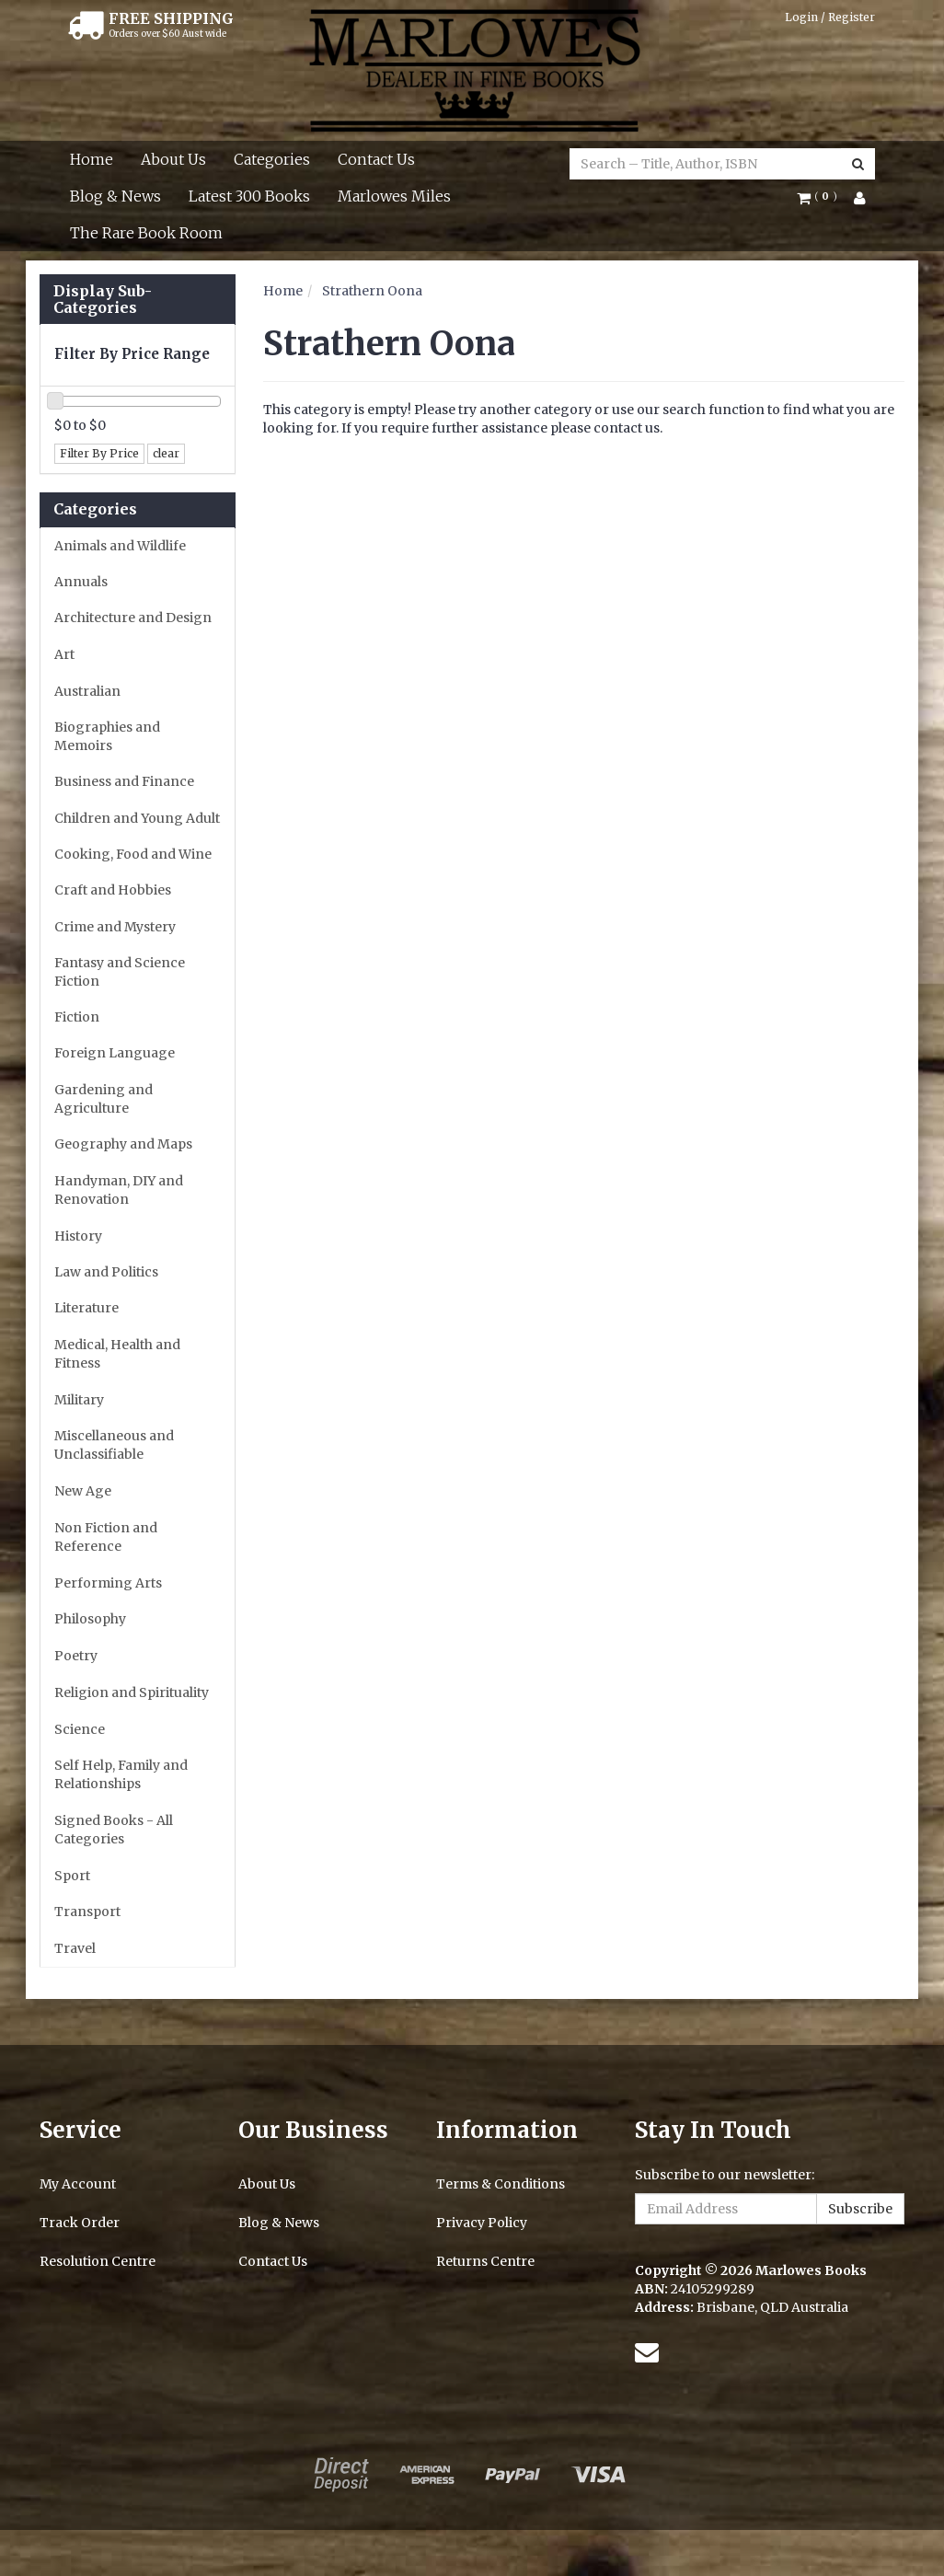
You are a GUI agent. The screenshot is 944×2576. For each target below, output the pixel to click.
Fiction (76, 1017)
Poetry (76, 1655)
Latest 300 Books (249, 196)
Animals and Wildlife (120, 545)
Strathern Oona (372, 291)
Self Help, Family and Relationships (121, 1774)
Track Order (80, 2222)
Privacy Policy (481, 2222)
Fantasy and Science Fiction (119, 971)
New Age (82, 1491)
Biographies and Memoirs (107, 736)
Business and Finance (124, 781)
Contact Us (376, 159)
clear (166, 453)
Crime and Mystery (115, 926)
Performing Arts (108, 1583)
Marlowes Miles (394, 196)
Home (91, 159)
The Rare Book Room (146, 233)
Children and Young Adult (137, 818)
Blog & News (115, 196)
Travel (75, 1948)
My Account (78, 2184)
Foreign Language (114, 1053)
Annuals (81, 581)
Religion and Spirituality (131, 1692)
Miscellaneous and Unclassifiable (114, 1444)
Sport (72, 1875)
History (78, 1236)
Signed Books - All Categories (113, 1829)
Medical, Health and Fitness (117, 1353)
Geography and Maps (123, 1144)
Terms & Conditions (500, 2184)
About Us (173, 159)
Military (79, 1400)
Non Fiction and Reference (105, 1536)
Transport (87, 1911)
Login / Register (830, 17)
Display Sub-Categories (102, 299)
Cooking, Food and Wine (133, 854)
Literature (86, 1308)
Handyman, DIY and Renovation (118, 1189)
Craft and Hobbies (112, 890)
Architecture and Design (133, 617)
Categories (272, 159)
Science (79, 1729)
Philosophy (90, 1619)
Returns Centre (485, 2261)
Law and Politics (106, 1272)
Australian (87, 691)
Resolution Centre (97, 2261)
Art (64, 654)
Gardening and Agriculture (103, 1098)
